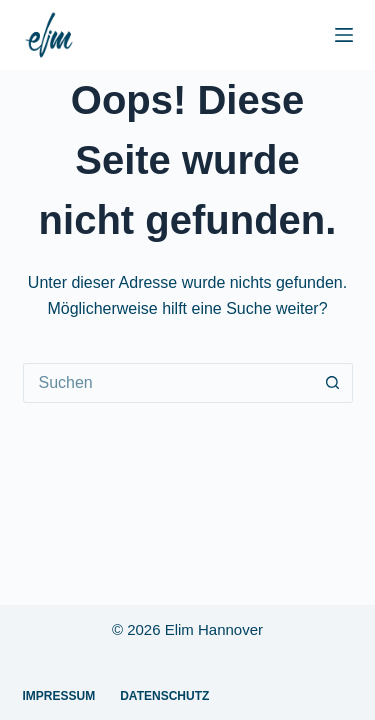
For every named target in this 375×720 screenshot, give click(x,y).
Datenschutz (164, 696)
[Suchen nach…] (168, 383)
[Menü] (344, 35)
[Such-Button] (333, 383)
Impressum (59, 696)
